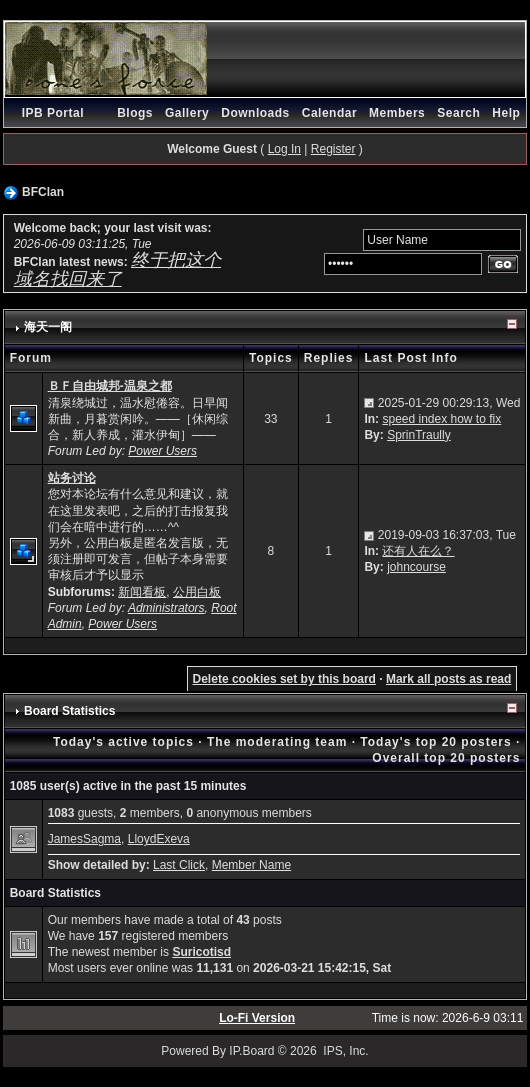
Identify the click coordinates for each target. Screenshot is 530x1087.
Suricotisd (201, 952)
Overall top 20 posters (446, 758)
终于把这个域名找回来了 (117, 269)
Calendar (329, 113)
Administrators (166, 608)
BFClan (43, 192)
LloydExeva (159, 839)
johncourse (416, 567)
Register (333, 149)
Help (506, 113)
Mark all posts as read (448, 679)
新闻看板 (142, 592)
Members (397, 113)
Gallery (187, 113)
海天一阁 (48, 327)
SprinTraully (419, 435)
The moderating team (277, 742)
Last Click (179, 865)
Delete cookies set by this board (284, 679)
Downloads (255, 113)
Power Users (162, 451)
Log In (284, 149)
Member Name (251, 865)
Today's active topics (123, 742)
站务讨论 (72, 478)
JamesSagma (84, 839)
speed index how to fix (441, 419)
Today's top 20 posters (435, 742)
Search (458, 113)
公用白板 (197, 592)
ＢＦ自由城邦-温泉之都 (110, 386)
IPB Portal (53, 113)
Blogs (135, 113)
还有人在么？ (418, 551)
